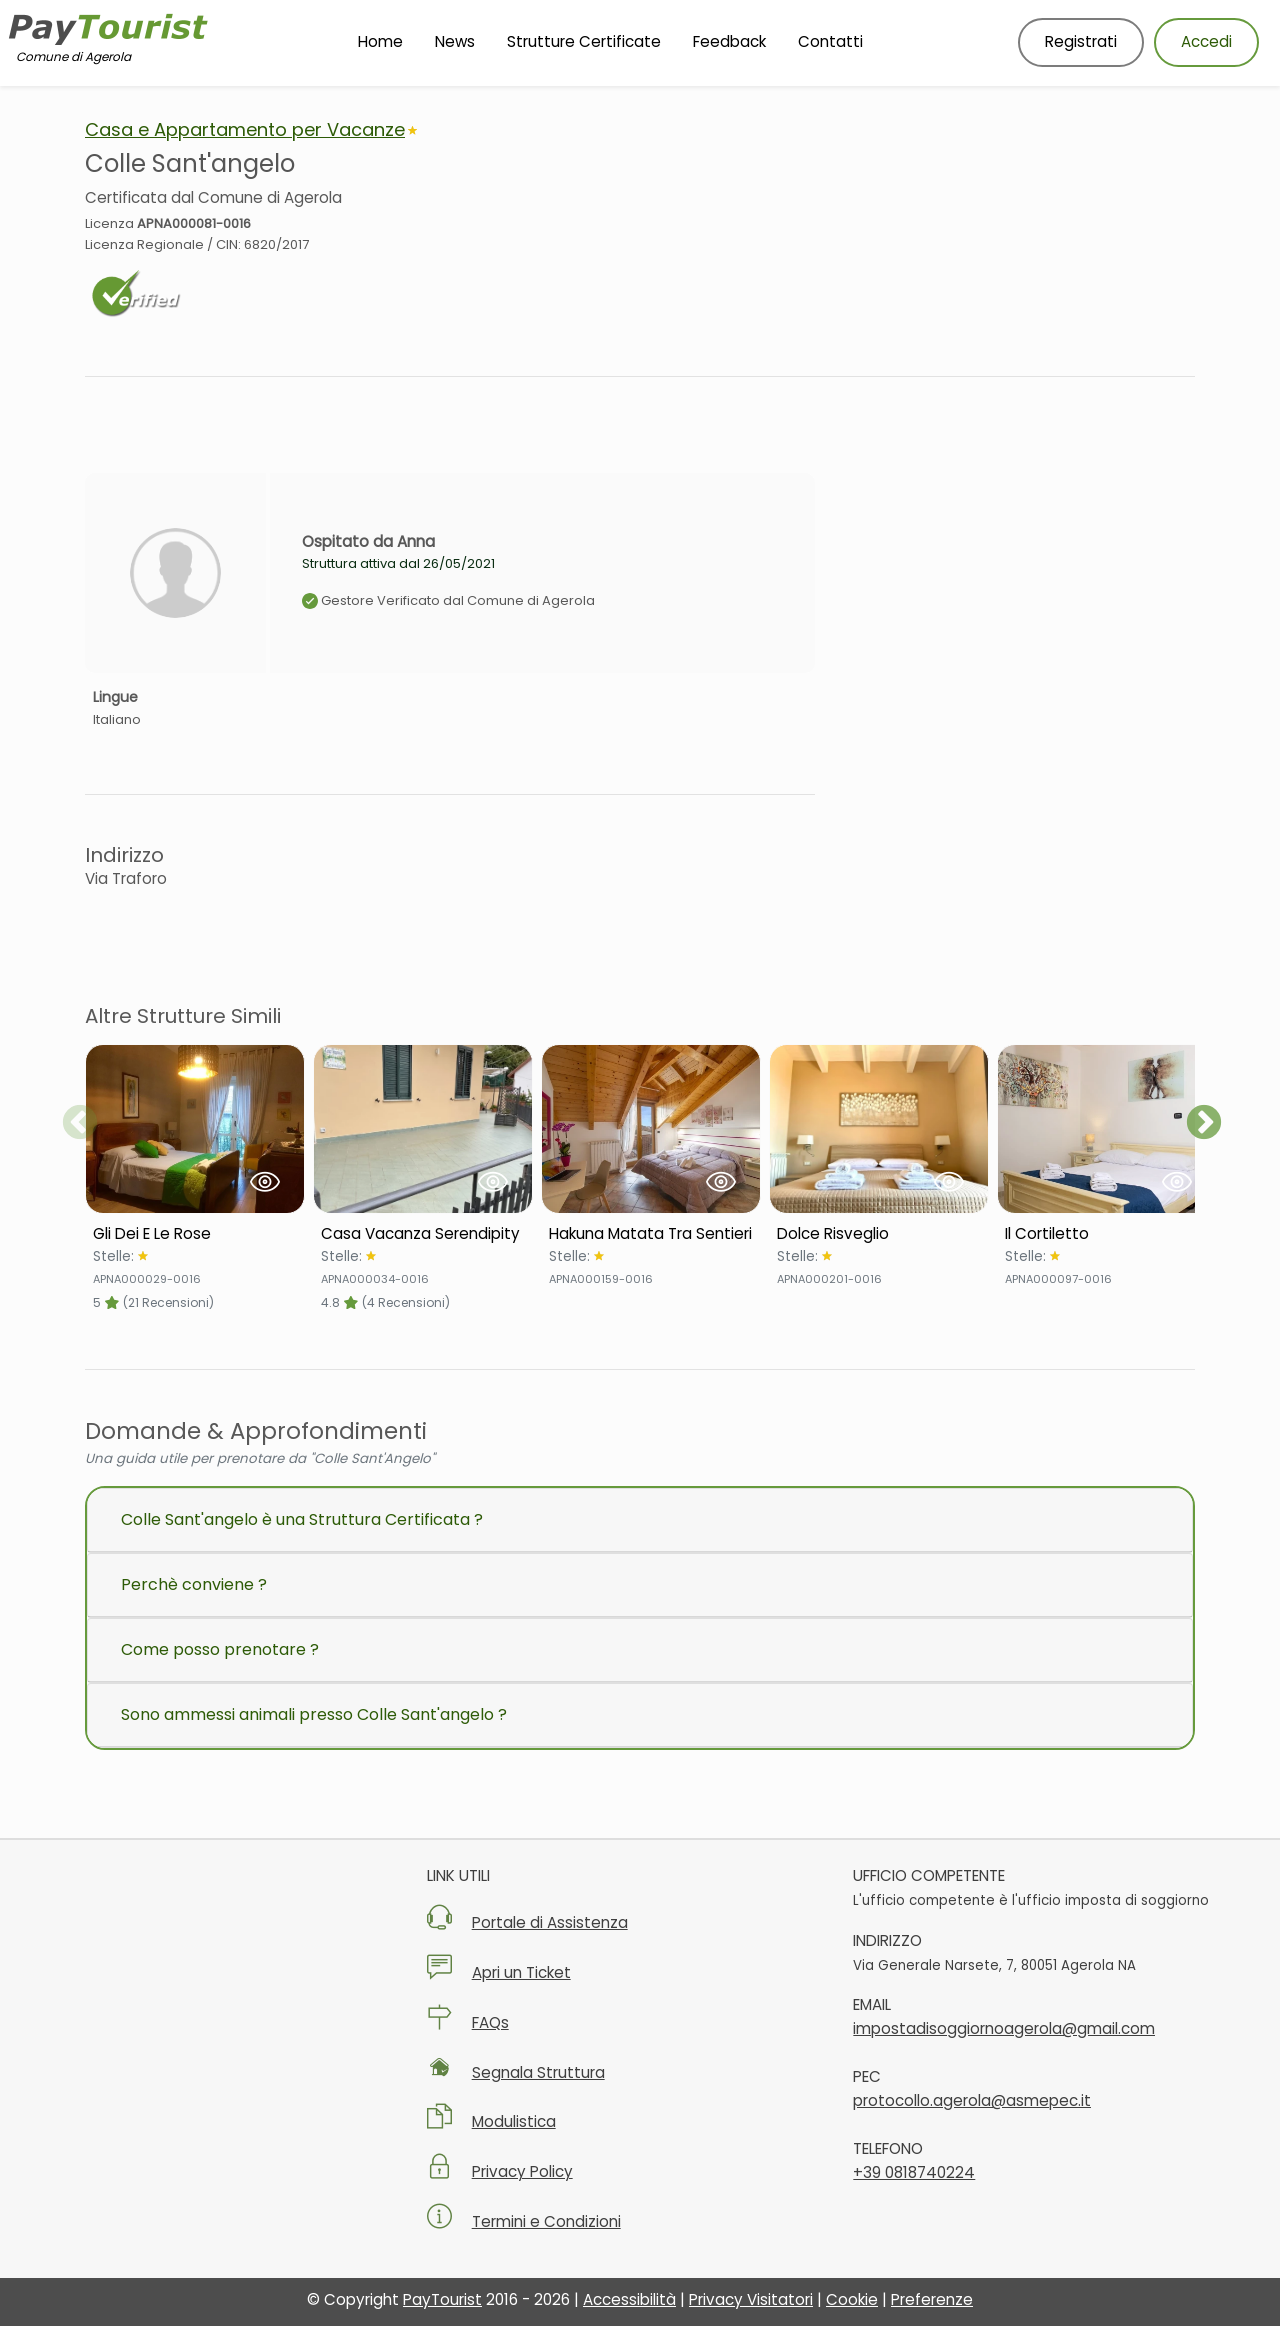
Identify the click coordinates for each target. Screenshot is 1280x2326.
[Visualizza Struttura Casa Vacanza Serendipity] (423, 1129)
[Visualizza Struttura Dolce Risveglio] (879, 1129)
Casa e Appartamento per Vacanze (245, 129)
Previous (80, 1124)
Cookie (852, 2299)
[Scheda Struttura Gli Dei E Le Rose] (195, 1234)
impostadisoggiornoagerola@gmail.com (1004, 2028)
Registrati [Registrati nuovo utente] (1081, 41)
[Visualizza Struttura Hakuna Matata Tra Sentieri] (651, 1129)
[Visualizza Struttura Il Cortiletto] (1107, 1129)
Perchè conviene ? (194, 1584)
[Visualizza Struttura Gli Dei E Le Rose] (195, 1129)
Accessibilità (629, 2299)
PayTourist (442, 2299)
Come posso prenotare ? (220, 1649)
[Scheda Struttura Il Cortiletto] (1107, 1234)
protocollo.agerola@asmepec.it (972, 2100)
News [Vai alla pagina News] (455, 41)
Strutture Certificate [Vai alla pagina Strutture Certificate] (584, 41)
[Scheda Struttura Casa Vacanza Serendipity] (423, 1234)
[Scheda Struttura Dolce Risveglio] (879, 1234)
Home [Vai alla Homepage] (380, 41)
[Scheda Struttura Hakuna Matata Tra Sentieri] (651, 1234)
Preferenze (932, 2299)
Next (1204, 1124)
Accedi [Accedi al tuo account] (1206, 41)
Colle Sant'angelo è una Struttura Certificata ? (302, 1519)
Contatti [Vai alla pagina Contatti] (830, 41)
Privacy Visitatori (751, 2299)
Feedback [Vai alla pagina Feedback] (729, 41)
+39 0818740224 (914, 2172)
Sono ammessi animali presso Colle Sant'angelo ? (314, 1714)
